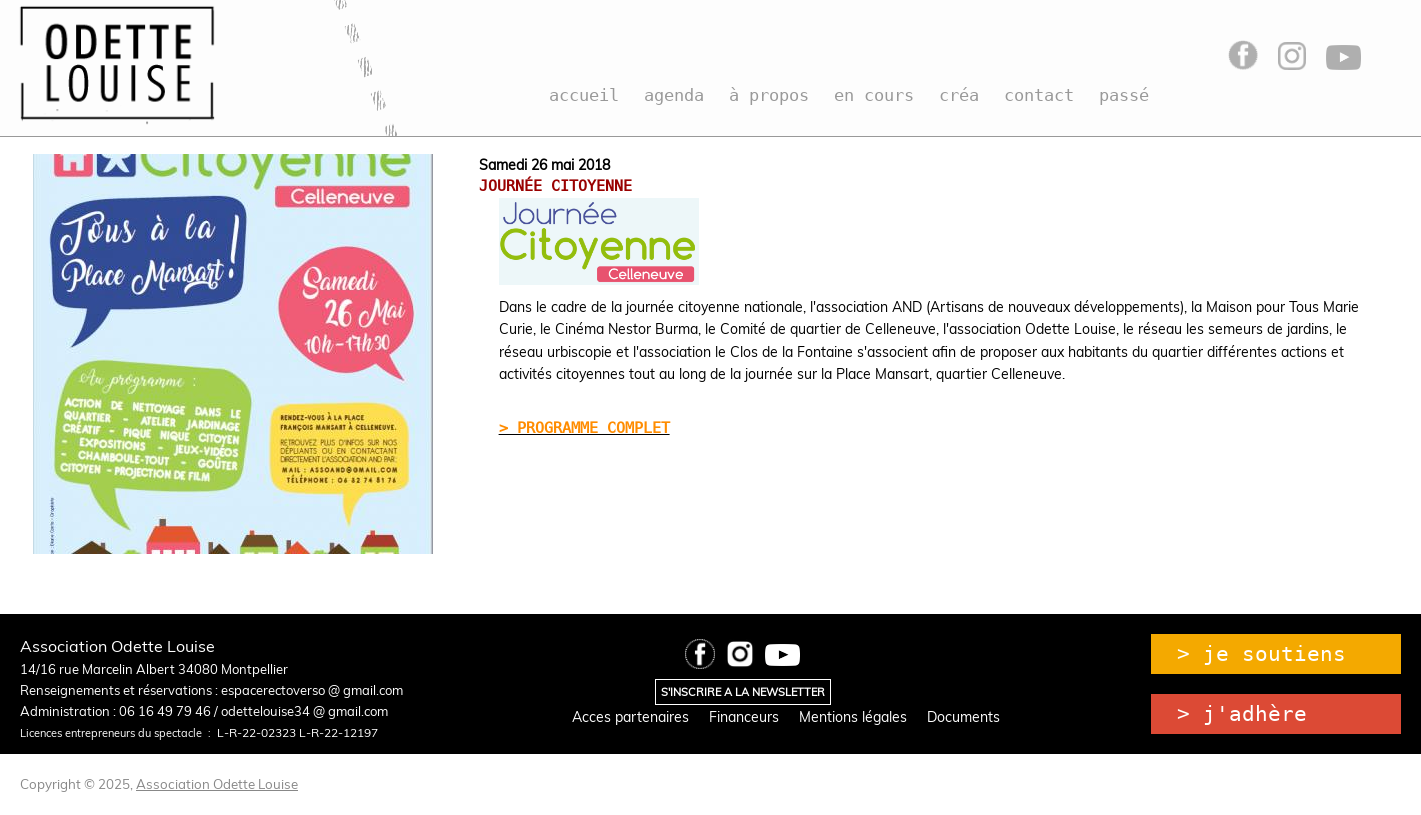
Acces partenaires (630, 717)
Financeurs (744, 717)
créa (959, 95)
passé (1124, 95)
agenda (674, 95)
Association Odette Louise (217, 784)
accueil (584, 95)
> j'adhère (1242, 714)
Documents (963, 717)
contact (1039, 95)
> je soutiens (1261, 654)
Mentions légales (853, 717)
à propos (769, 95)
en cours (874, 95)
